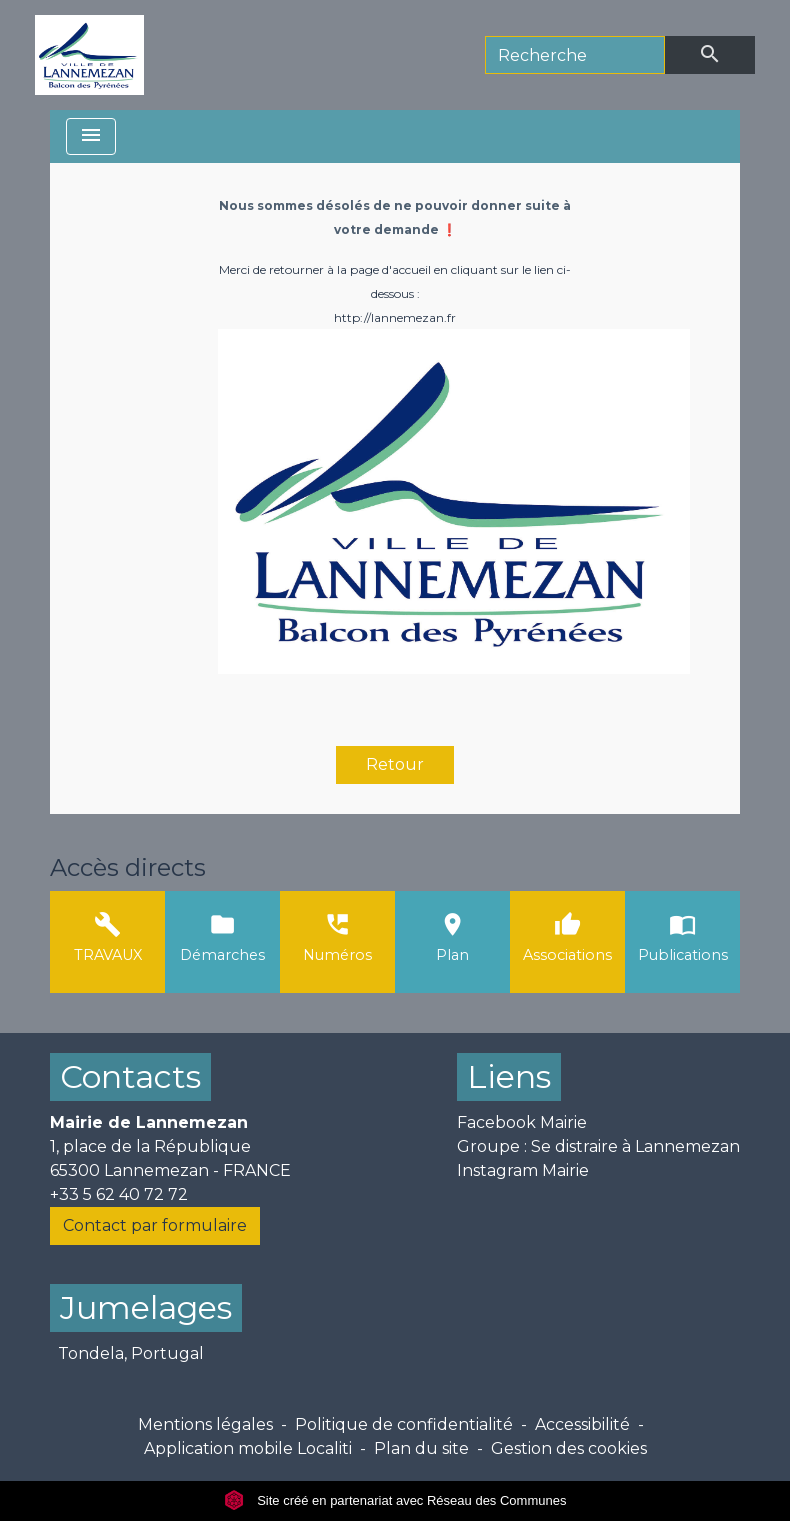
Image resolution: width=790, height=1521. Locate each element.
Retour (395, 764)
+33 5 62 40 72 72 (119, 1194)
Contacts (130, 1076)
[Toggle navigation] (91, 136)
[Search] (575, 55)
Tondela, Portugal (131, 1353)
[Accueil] (89, 55)
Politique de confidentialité (404, 1424)
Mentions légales (205, 1424)
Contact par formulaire (155, 1225)
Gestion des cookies (569, 1448)
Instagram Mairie (523, 1170)
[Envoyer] (710, 55)
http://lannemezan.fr (395, 317)
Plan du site (421, 1448)
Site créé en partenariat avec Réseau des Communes (395, 1500)
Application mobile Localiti (248, 1448)
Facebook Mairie (522, 1122)
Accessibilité (582, 1424)
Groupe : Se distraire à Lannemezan (598, 1146)
